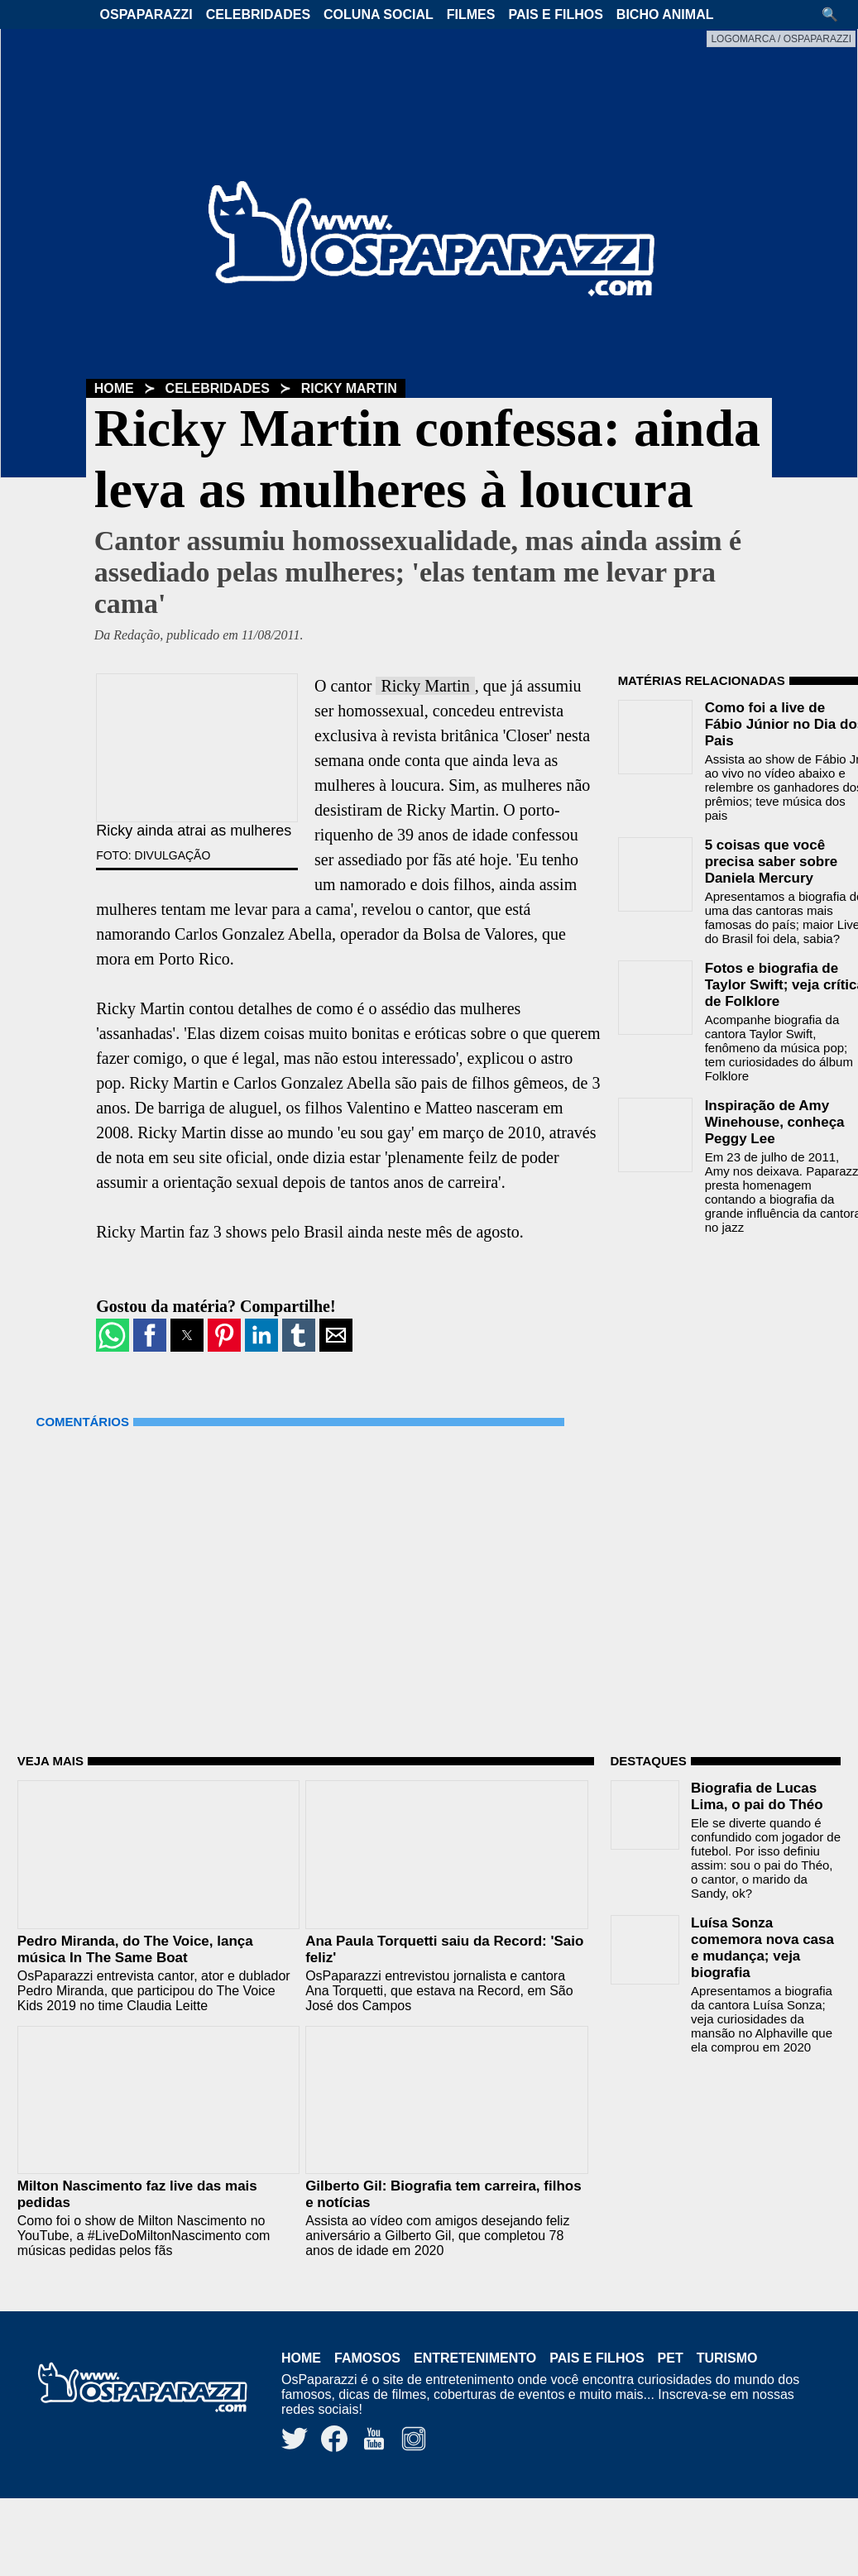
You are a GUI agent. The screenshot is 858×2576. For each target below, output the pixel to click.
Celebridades (258, 14)
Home (114, 388)
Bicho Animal (665, 14)
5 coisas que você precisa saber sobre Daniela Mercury (771, 861)
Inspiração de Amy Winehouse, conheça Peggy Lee (775, 1122)
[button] (835, 14)
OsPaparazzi (146, 14)
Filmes (471, 14)
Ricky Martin (349, 388)
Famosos (367, 2358)
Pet (670, 2358)
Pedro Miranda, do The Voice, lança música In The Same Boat (135, 1949)
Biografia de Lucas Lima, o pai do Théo (757, 1796)
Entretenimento (475, 2358)
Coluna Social (379, 14)
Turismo (727, 2358)
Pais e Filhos (555, 14)
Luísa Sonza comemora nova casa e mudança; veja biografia (762, 1947)
